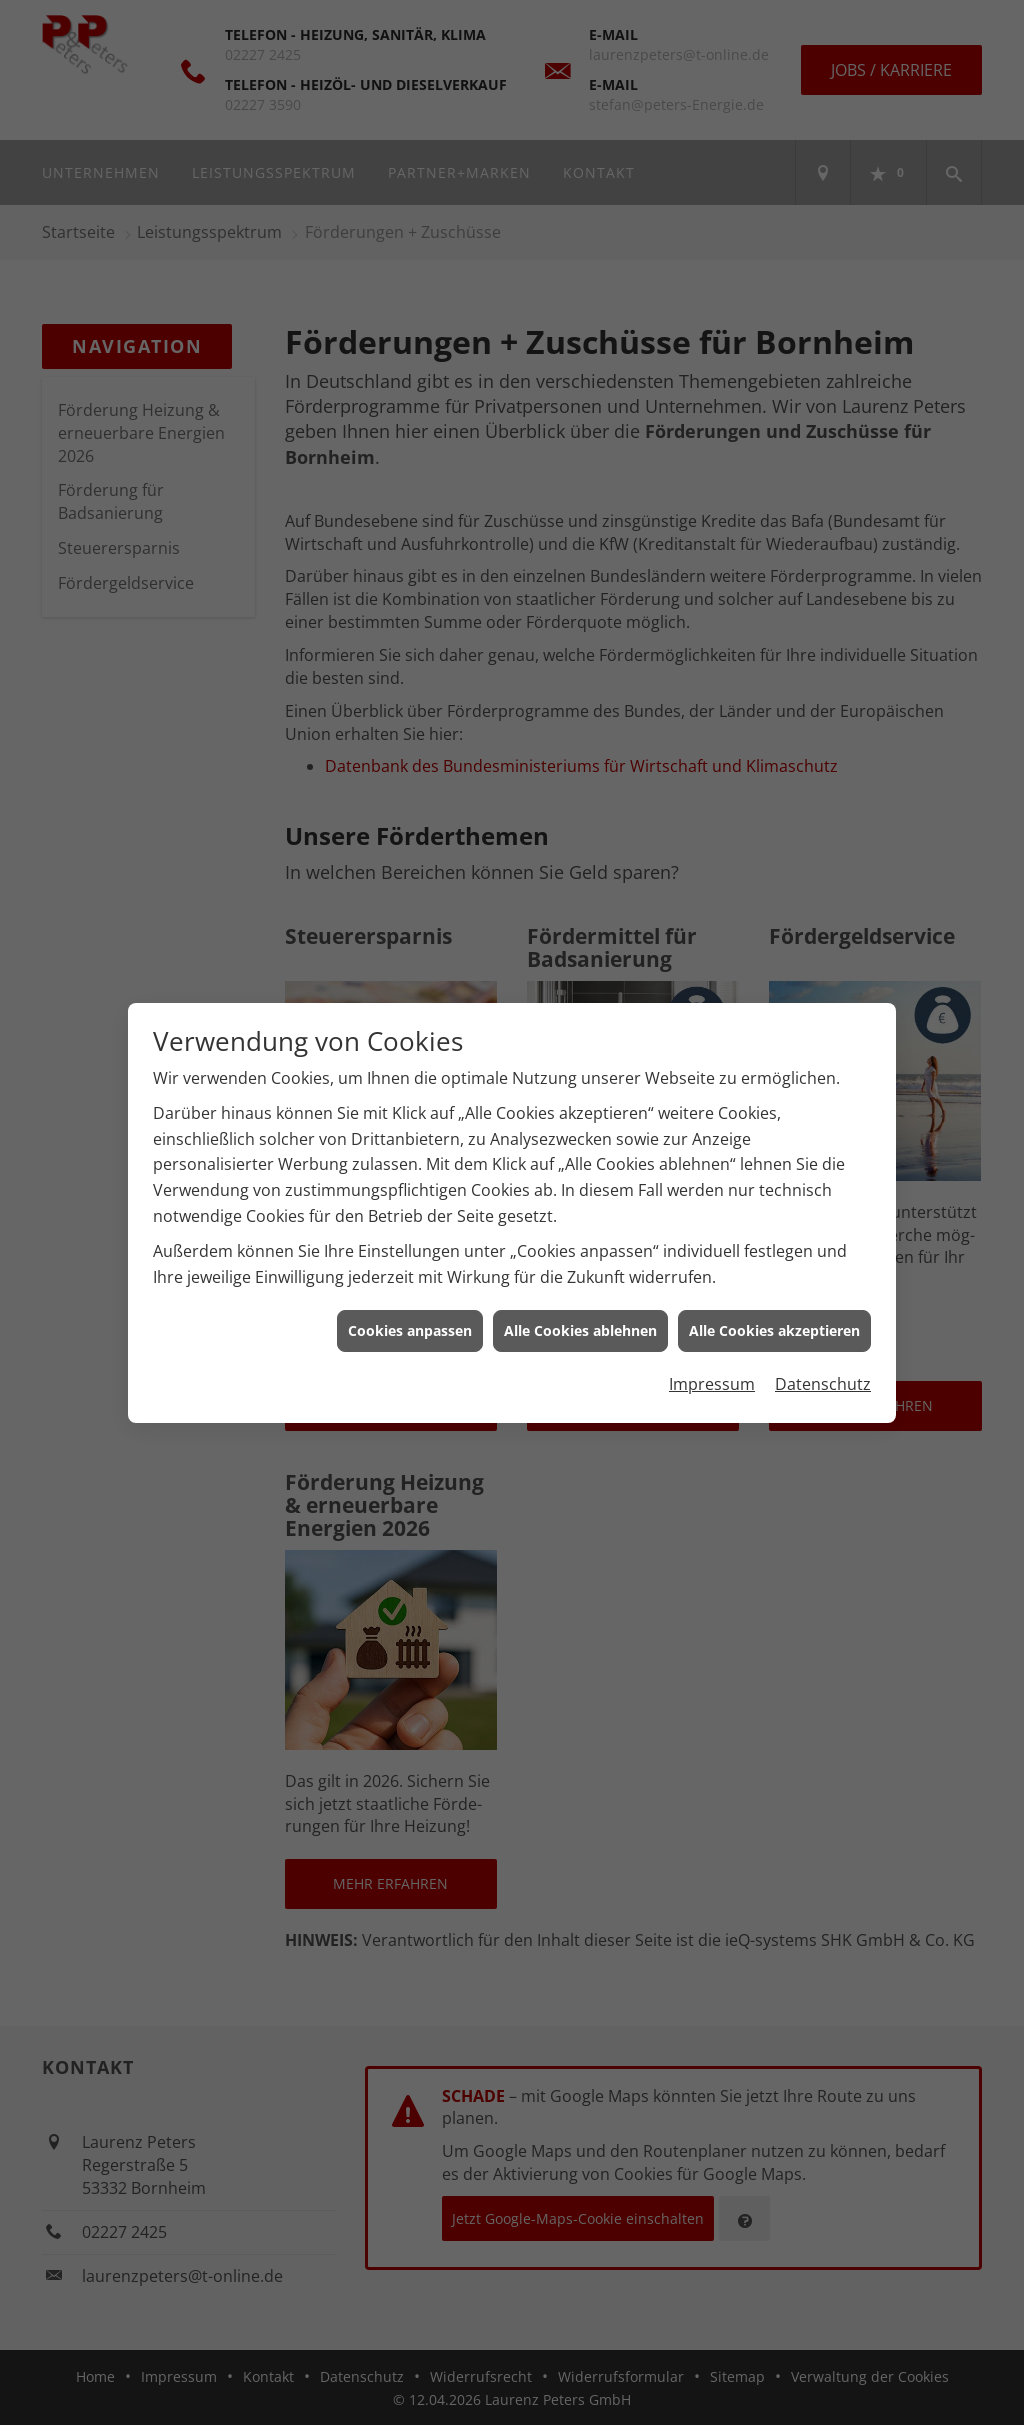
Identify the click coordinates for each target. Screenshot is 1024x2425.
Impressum (712, 1361)
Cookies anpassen (410, 1308)
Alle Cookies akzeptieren (774, 1308)
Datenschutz (823, 1361)
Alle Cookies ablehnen (580, 1308)
